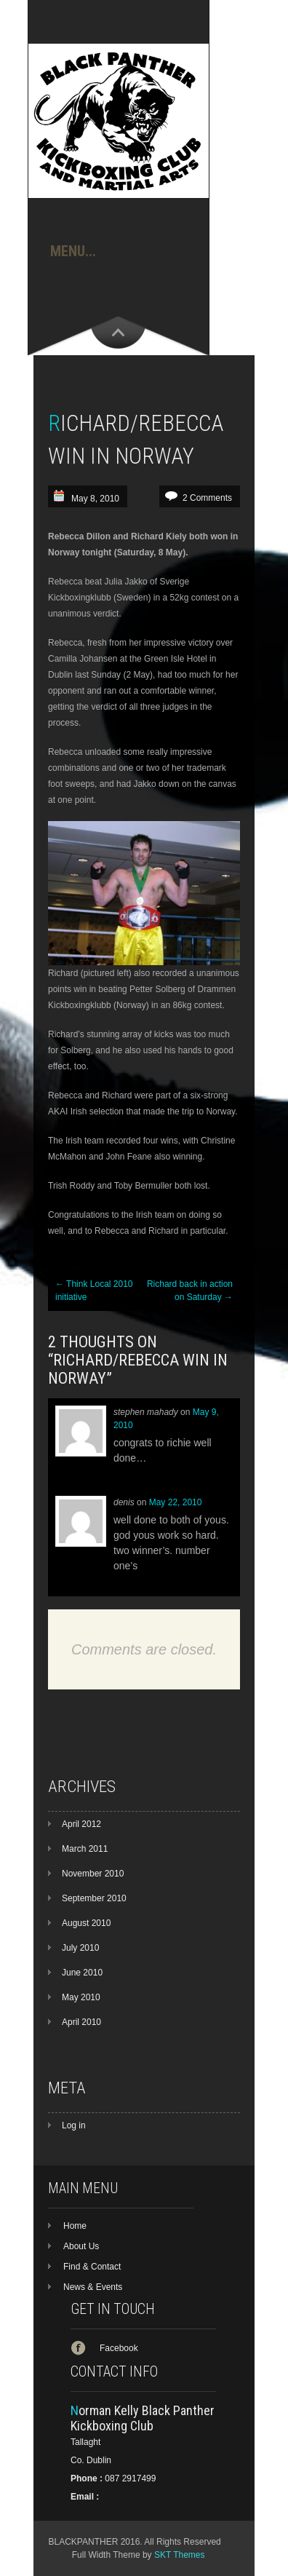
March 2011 (85, 1849)
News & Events (92, 2287)
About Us (81, 2246)
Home (75, 2226)
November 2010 (93, 1873)
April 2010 (81, 2022)
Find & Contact (92, 2267)
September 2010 (94, 1898)
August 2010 (86, 1923)
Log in (74, 2125)
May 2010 (81, 1997)
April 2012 (81, 1824)
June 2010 (82, 1972)
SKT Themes (179, 2555)
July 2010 (80, 1948)
